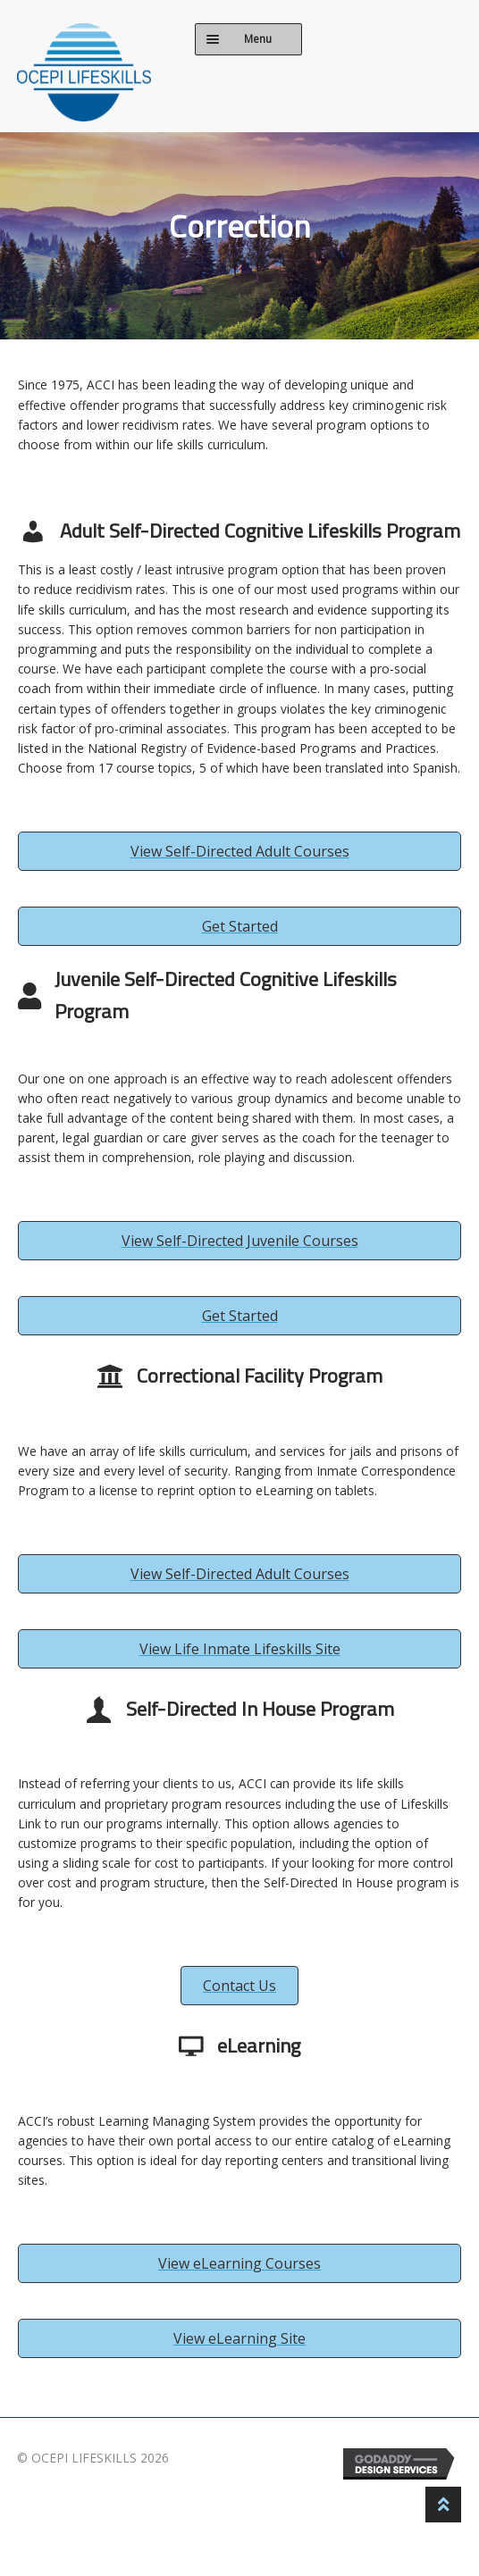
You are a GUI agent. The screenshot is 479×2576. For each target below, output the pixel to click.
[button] (239, 851)
